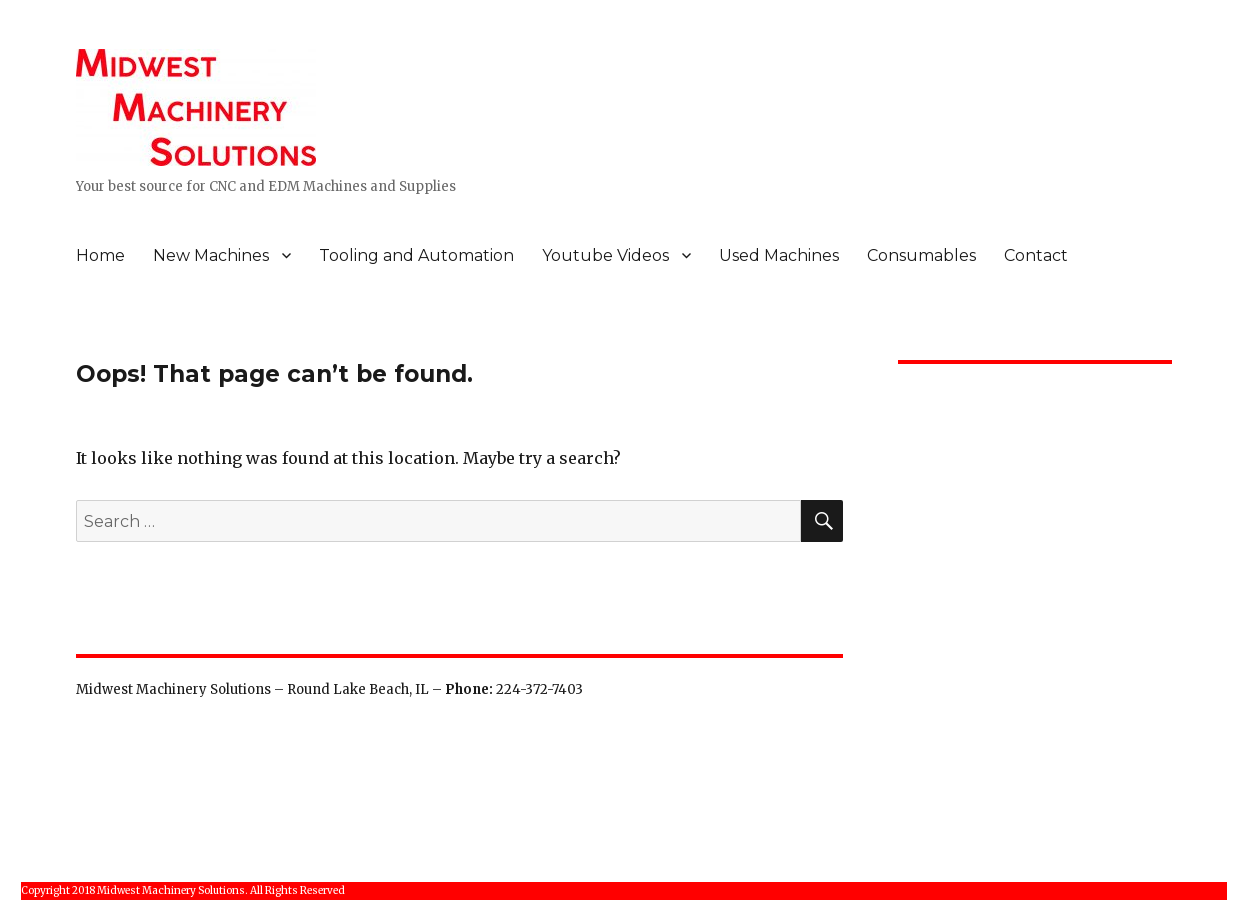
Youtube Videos (605, 255)
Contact (1036, 255)
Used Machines (779, 255)
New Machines (211, 255)
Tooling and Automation (416, 255)
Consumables (921, 255)
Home (100, 255)
